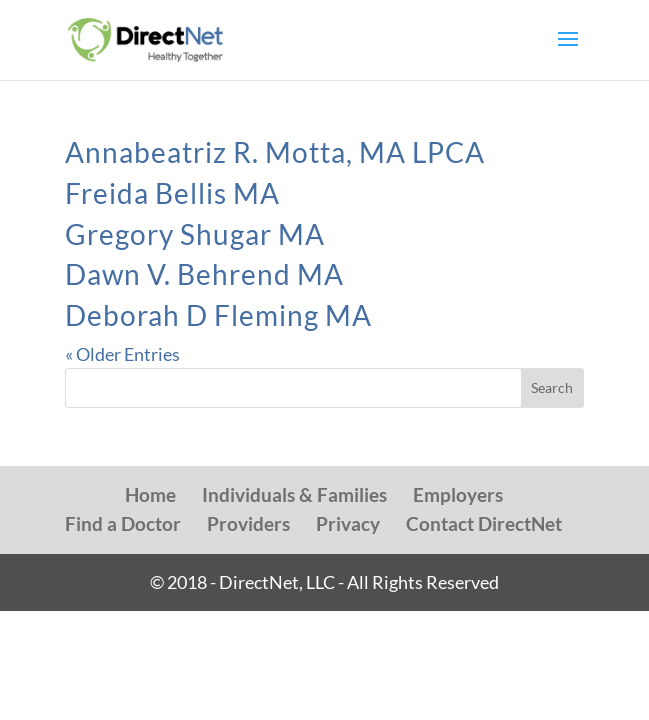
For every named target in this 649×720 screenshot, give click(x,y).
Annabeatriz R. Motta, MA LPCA (275, 152)
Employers (458, 494)
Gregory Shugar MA (195, 234)
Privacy (348, 523)
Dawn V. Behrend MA (204, 274)
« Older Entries (122, 354)
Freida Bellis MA (172, 193)
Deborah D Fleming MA (218, 315)
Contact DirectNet (484, 523)
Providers (248, 523)
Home (150, 494)
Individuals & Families (294, 494)
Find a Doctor (123, 523)
